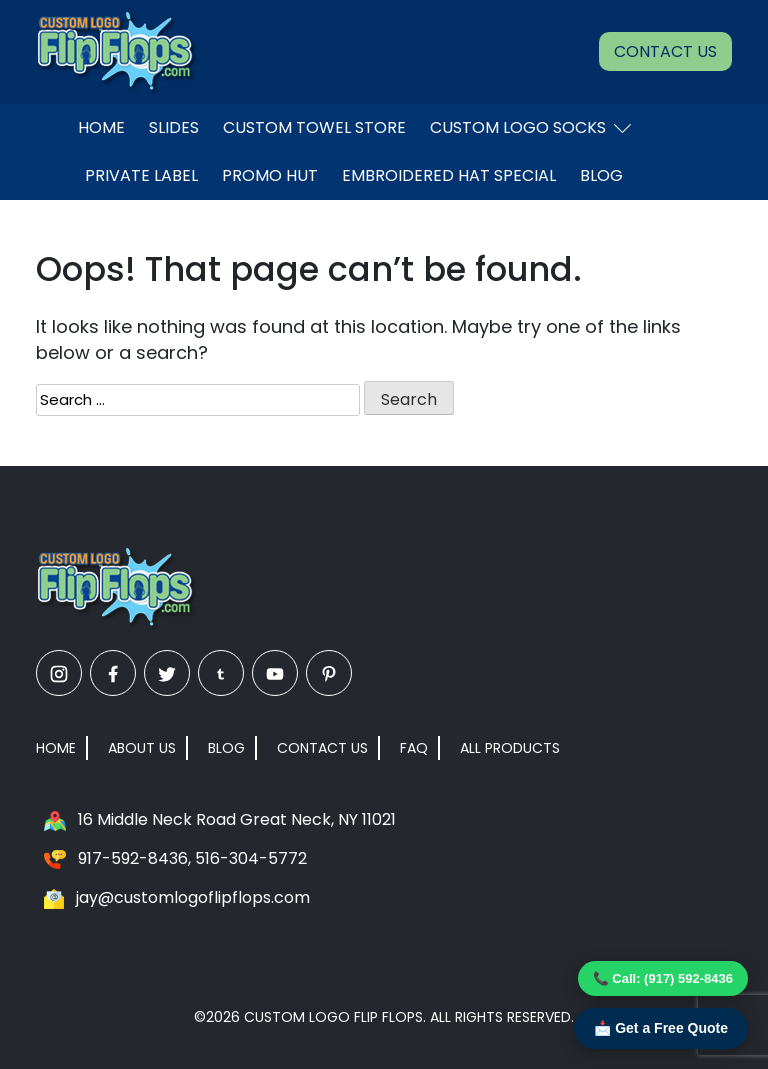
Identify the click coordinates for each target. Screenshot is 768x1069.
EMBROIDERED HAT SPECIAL (449, 175)
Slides (174, 127)
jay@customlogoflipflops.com (193, 897)
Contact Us (665, 51)
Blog (601, 175)
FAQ (414, 748)
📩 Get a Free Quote (661, 1028)
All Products (510, 748)
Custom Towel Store (314, 127)
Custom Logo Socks (530, 127)
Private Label (141, 175)
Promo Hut (270, 175)
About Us (142, 748)
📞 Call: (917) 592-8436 (663, 978)
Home (101, 127)
